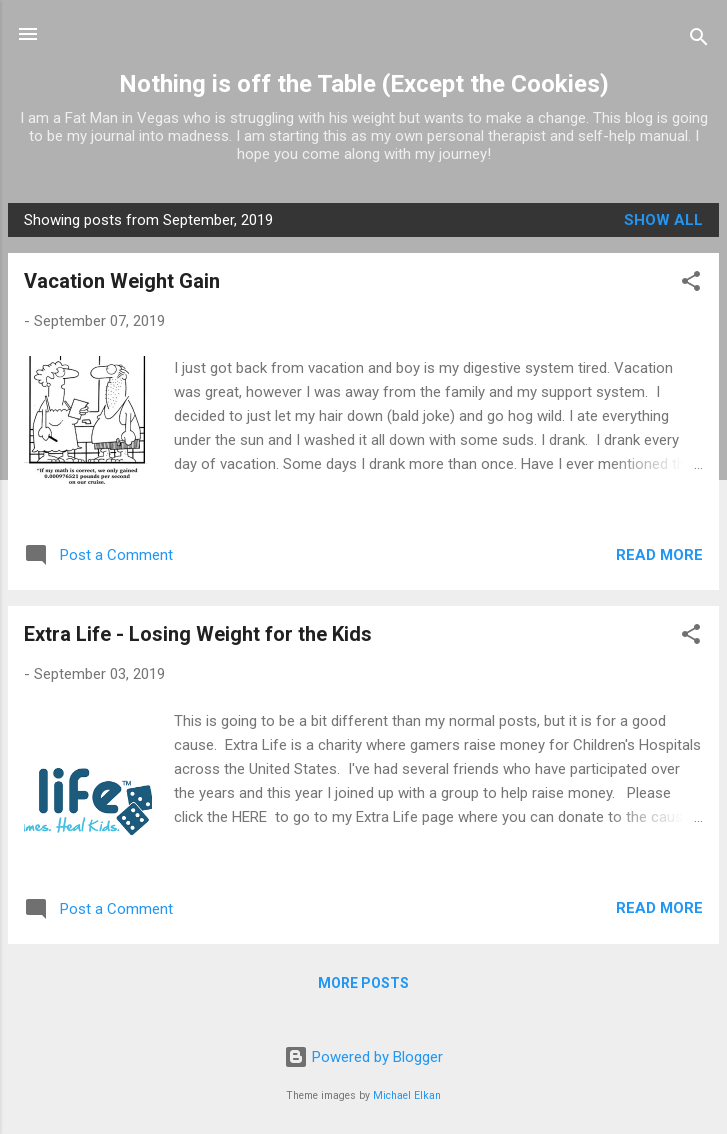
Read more (659, 555)
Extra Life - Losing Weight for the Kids (198, 634)
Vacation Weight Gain (122, 281)
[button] (691, 284)
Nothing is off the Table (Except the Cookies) (364, 84)
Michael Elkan (407, 1095)
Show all (663, 220)
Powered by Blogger (363, 1057)
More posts (363, 983)
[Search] (699, 40)
